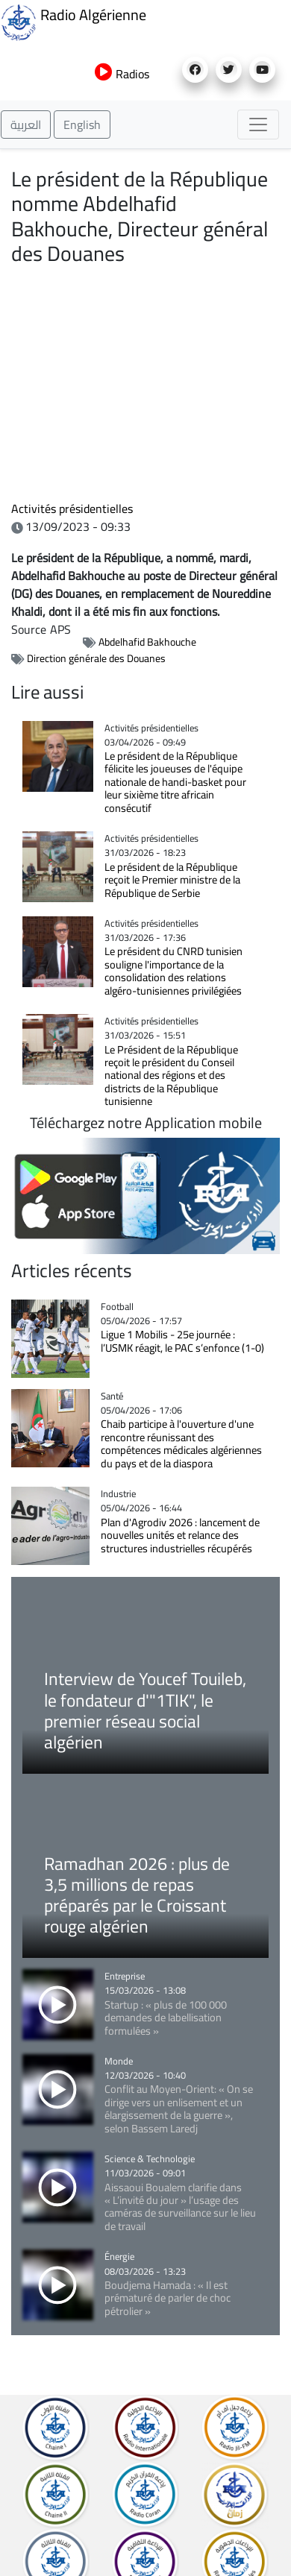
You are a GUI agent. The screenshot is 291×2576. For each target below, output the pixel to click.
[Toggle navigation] (258, 124)
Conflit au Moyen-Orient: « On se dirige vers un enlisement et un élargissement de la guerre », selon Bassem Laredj (178, 2108)
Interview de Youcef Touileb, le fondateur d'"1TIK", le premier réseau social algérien (145, 1709)
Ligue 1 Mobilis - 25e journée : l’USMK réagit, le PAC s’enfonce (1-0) (182, 1340)
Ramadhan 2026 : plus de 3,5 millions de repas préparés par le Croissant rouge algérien (137, 1894)
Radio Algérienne (73, 21)
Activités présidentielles (72, 508)
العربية (25, 124)
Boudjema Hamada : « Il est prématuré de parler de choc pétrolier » (167, 2298)
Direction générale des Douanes (96, 658)
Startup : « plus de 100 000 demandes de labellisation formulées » (165, 2017)
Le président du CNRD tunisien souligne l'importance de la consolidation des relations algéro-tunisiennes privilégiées (173, 970)
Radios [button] (122, 74)
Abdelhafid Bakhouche (147, 642)
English (82, 124)
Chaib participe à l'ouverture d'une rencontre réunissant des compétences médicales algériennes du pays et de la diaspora (181, 1443)
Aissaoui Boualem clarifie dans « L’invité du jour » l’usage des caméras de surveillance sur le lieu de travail (180, 2206)
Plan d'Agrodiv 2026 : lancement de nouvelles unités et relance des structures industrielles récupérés (180, 1535)
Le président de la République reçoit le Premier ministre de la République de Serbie (172, 880)
